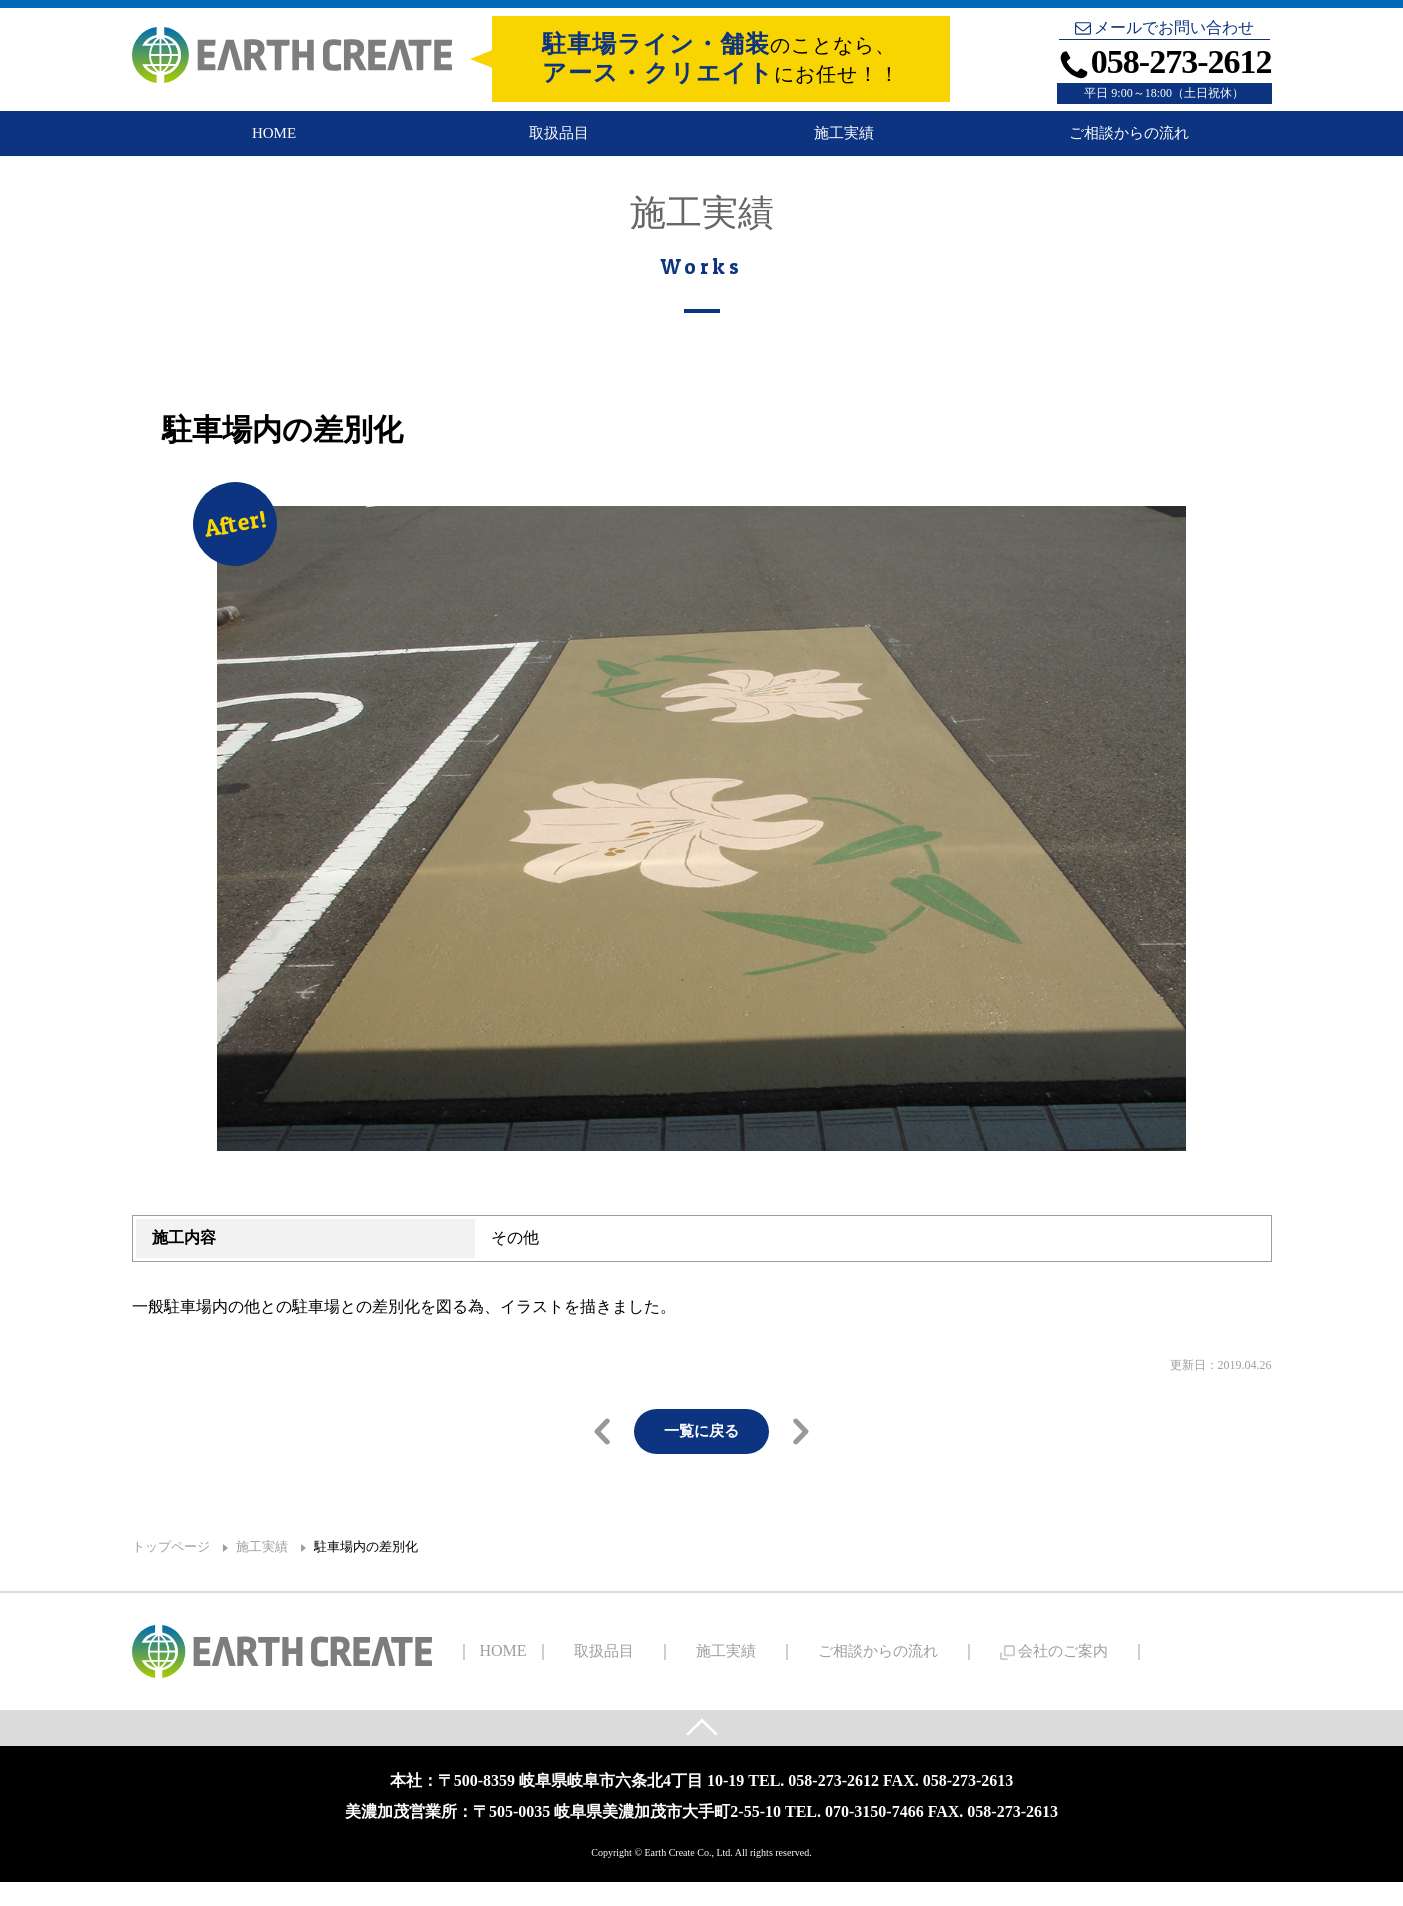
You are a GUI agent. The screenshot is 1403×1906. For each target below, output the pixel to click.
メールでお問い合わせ (1164, 28)
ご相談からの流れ (1129, 142)
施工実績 (844, 142)
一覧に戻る (702, 1451)
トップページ (171, 1568)
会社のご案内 (968, 1672)
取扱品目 (559, 142)
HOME (273, 142)
